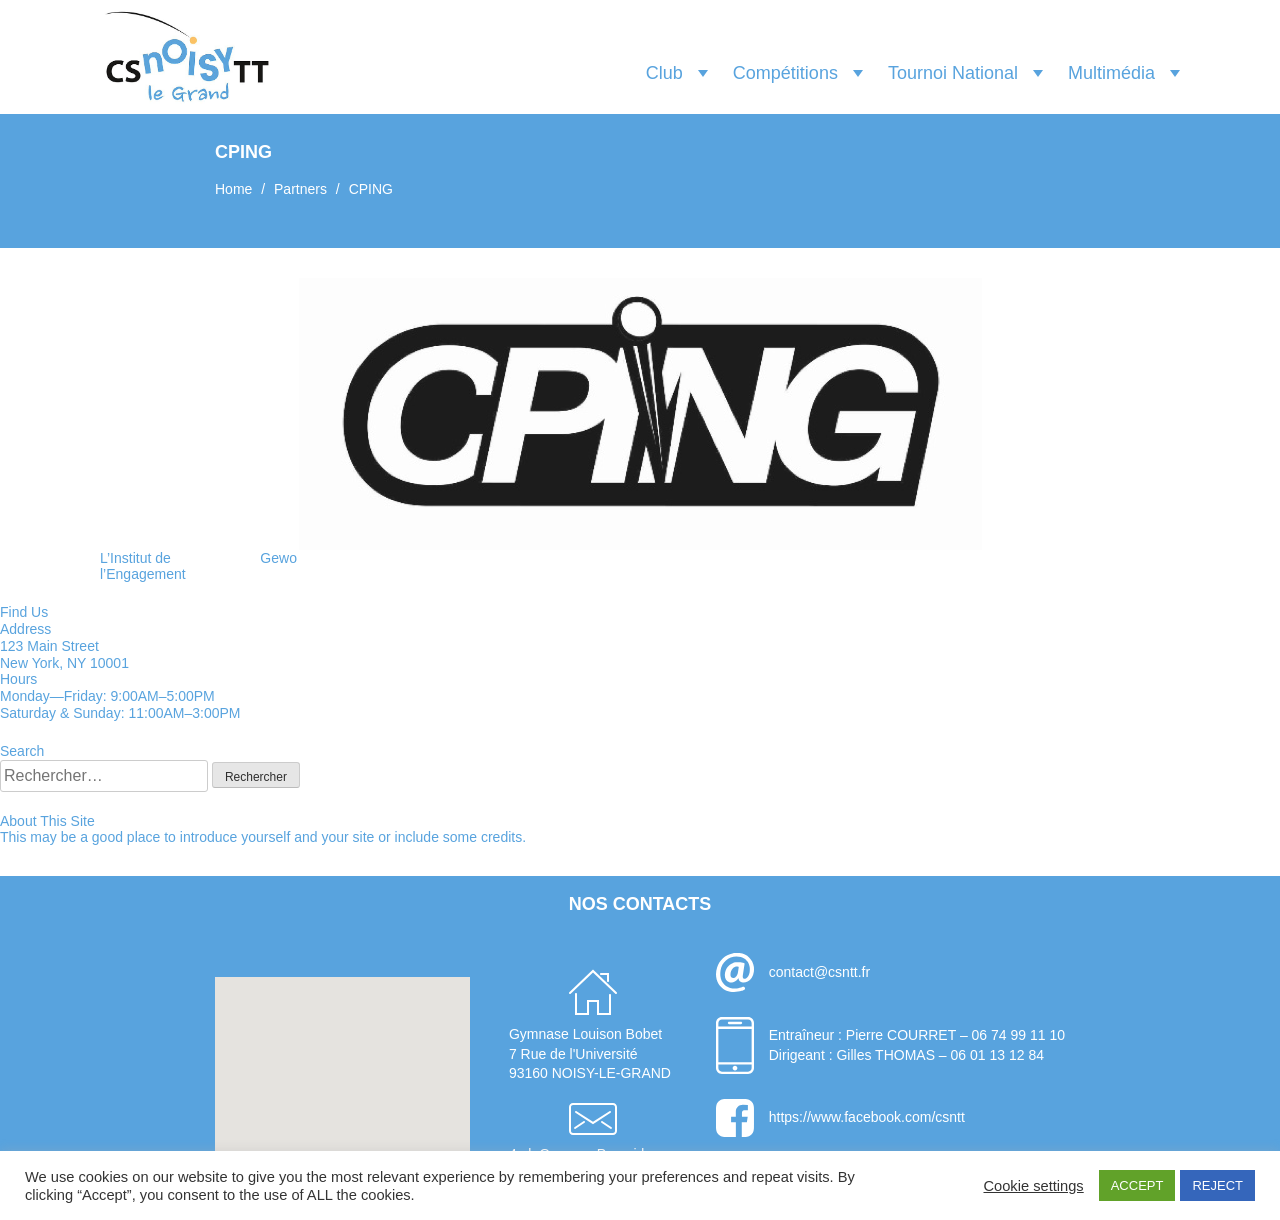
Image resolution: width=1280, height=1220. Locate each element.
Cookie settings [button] (1033, 1186)
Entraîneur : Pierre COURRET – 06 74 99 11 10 (917, 1035)
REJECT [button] (1217, 1185)
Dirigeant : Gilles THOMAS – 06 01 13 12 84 (906, 1055)
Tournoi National (953, 73)
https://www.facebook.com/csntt (867, 1117)
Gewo (278, 558)
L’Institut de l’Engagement (143, 566)
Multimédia (1111, 73)
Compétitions (785, 73)
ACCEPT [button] (1137, 1185)
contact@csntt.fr (819, 972)
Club (664, 73)
